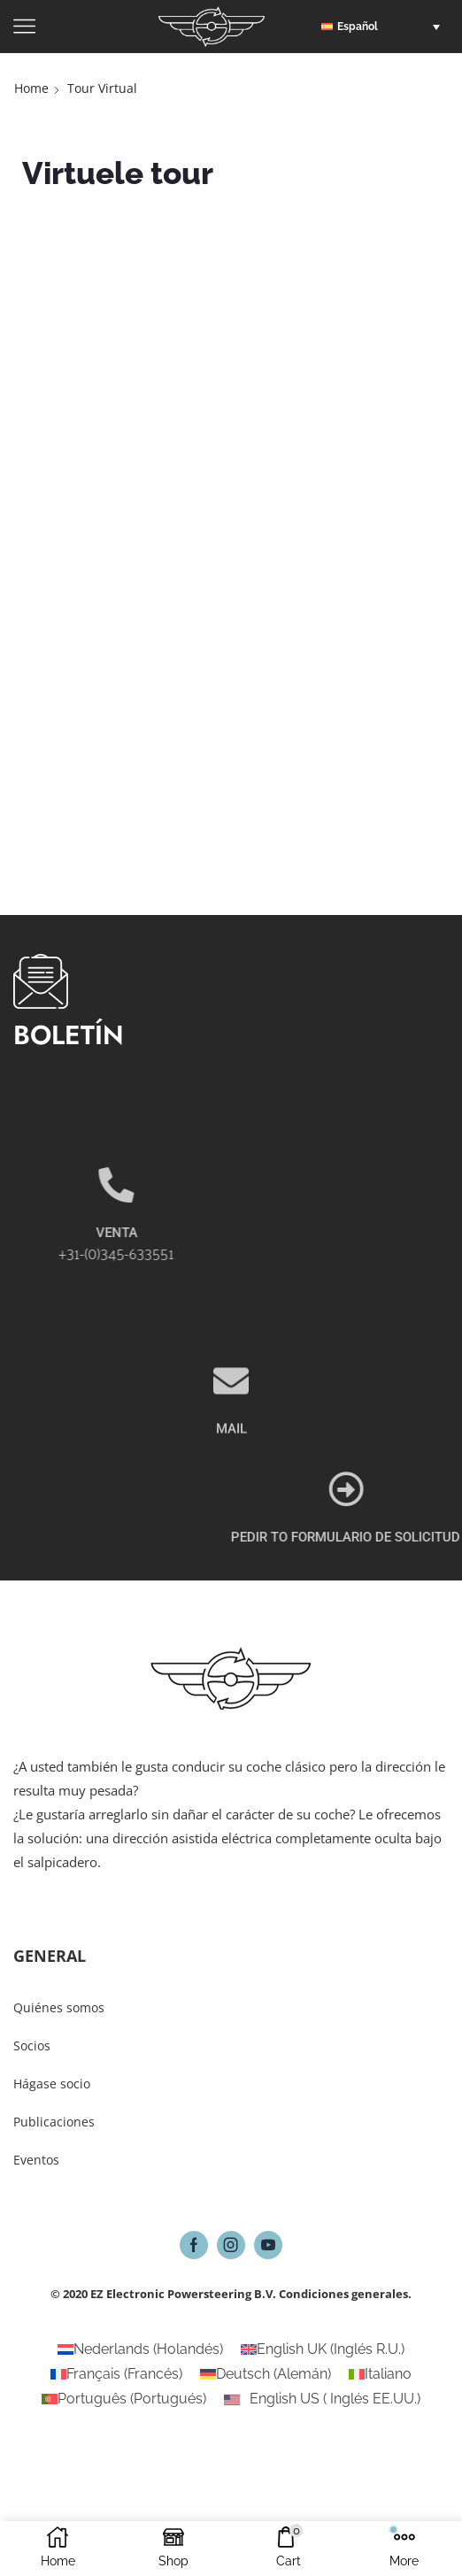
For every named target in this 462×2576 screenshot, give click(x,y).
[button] (385, 26)
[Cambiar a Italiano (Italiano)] (380, 2374)
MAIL (231, 1486)
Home (31, 88)
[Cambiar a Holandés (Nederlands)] (140, 2349)
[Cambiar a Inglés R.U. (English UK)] (322, 2349)
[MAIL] (231, 1438)
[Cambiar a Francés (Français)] (116, 2374)
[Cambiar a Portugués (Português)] (124, 2399)
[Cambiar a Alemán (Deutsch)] (265, 2374)
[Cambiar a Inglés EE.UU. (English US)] (321, 2399)
